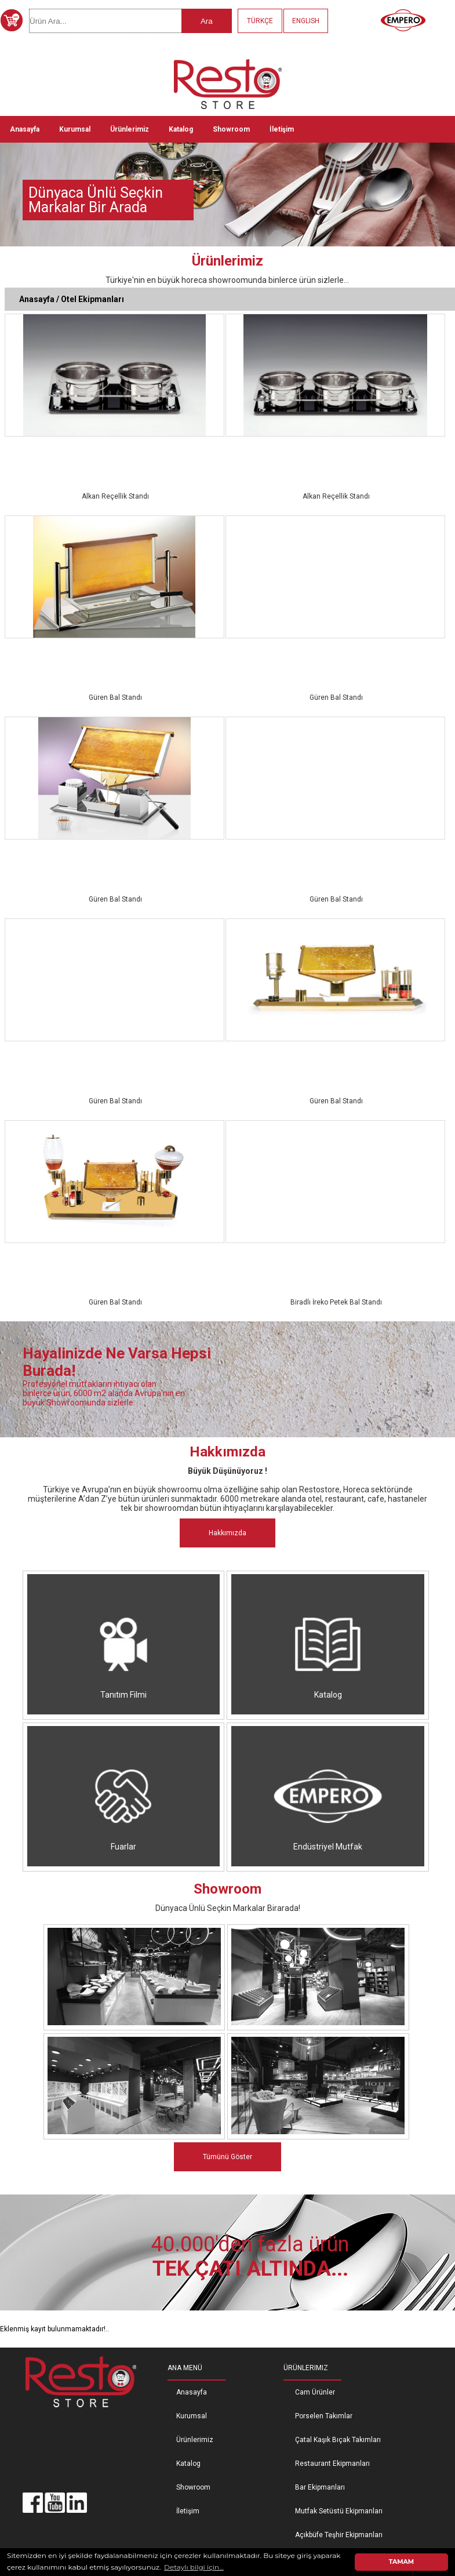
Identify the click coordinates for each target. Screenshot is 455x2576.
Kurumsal (74, 129)
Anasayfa (24, 129)
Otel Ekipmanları (92, 299)
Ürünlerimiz (129, 129)
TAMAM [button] (401, 2562)
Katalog (181, 129)
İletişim (282, 129)
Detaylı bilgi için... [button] (194, 2567)
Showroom (231, 129)
